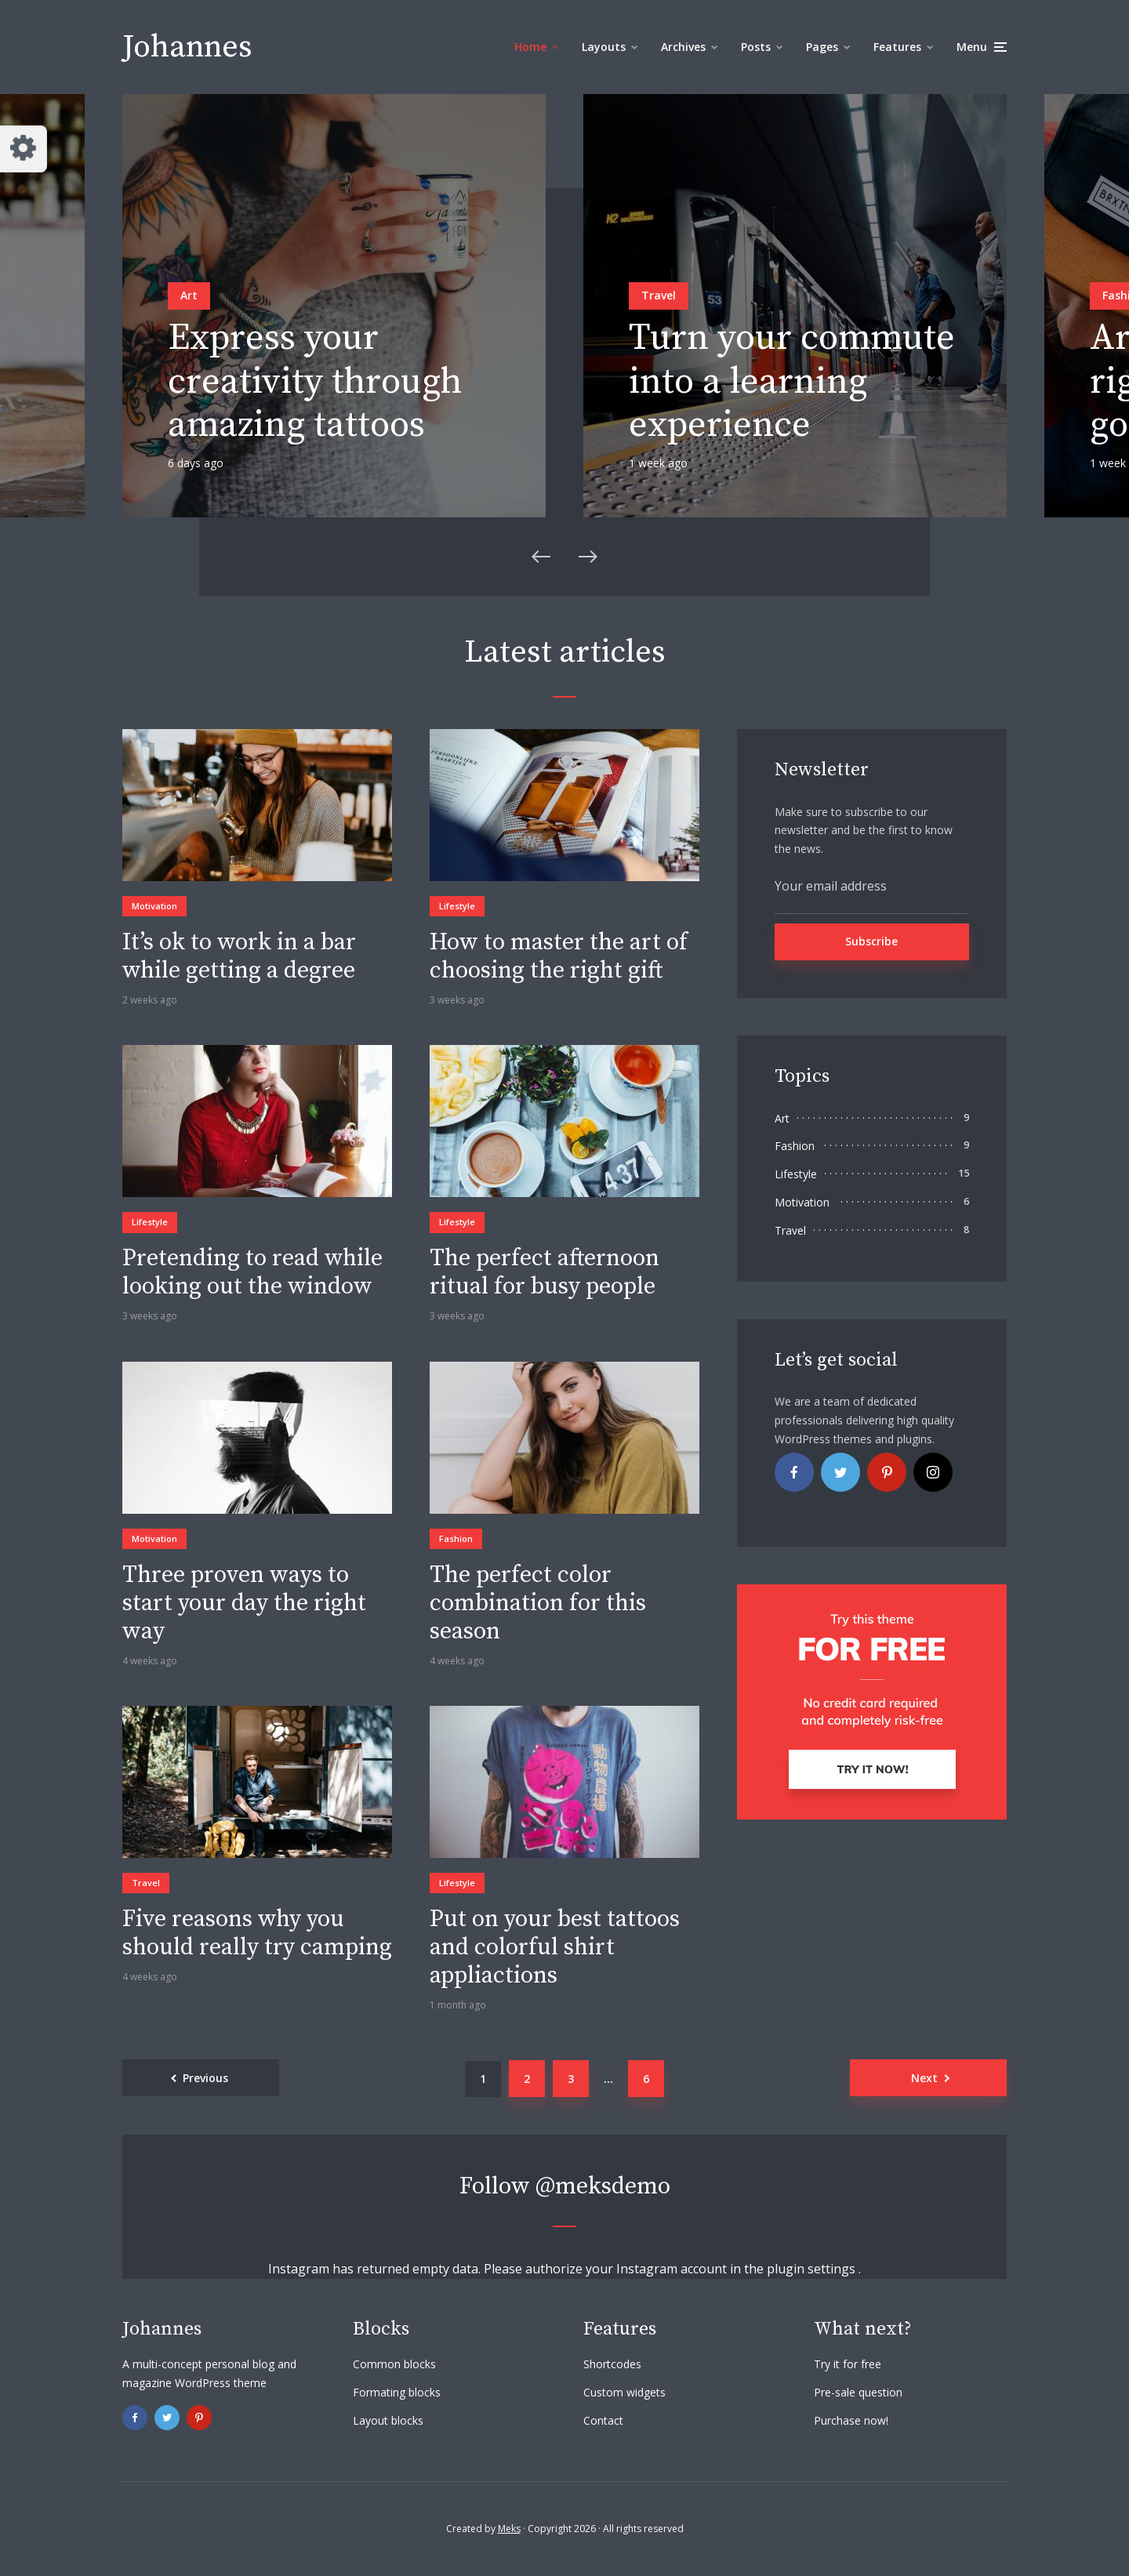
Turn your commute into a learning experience (792, 382)
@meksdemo (602, 2186)
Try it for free (847, 2363)
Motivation (154, 906)
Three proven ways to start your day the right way (244, 1603)
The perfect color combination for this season (538, 1603)
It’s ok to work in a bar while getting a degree (239, 956)
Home (530, 46)
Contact (603, 2420)
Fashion (456, 1538)
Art (189, 295)
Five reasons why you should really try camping (257, 1933)
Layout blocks (388, 2420)
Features (897, 46)
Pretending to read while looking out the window (252, 1272)
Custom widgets (624, 2392)
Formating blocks (397, 2392)
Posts (756, 46)
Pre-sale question (858, 2392)
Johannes (187, 47)
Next (924, 2077)
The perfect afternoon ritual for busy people (544, 1272)
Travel (658, 295)
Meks (509, 2528)
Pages (822, 46)
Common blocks (394, 2363)
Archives (683, 46)
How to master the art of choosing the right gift (559, 956)
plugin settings (813, 2268)
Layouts (604, 46)
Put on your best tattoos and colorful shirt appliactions (555, 1947)
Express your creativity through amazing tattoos (315, 382)
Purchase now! (851, 2420)
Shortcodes (612, 2363)
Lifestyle (457, 906)
